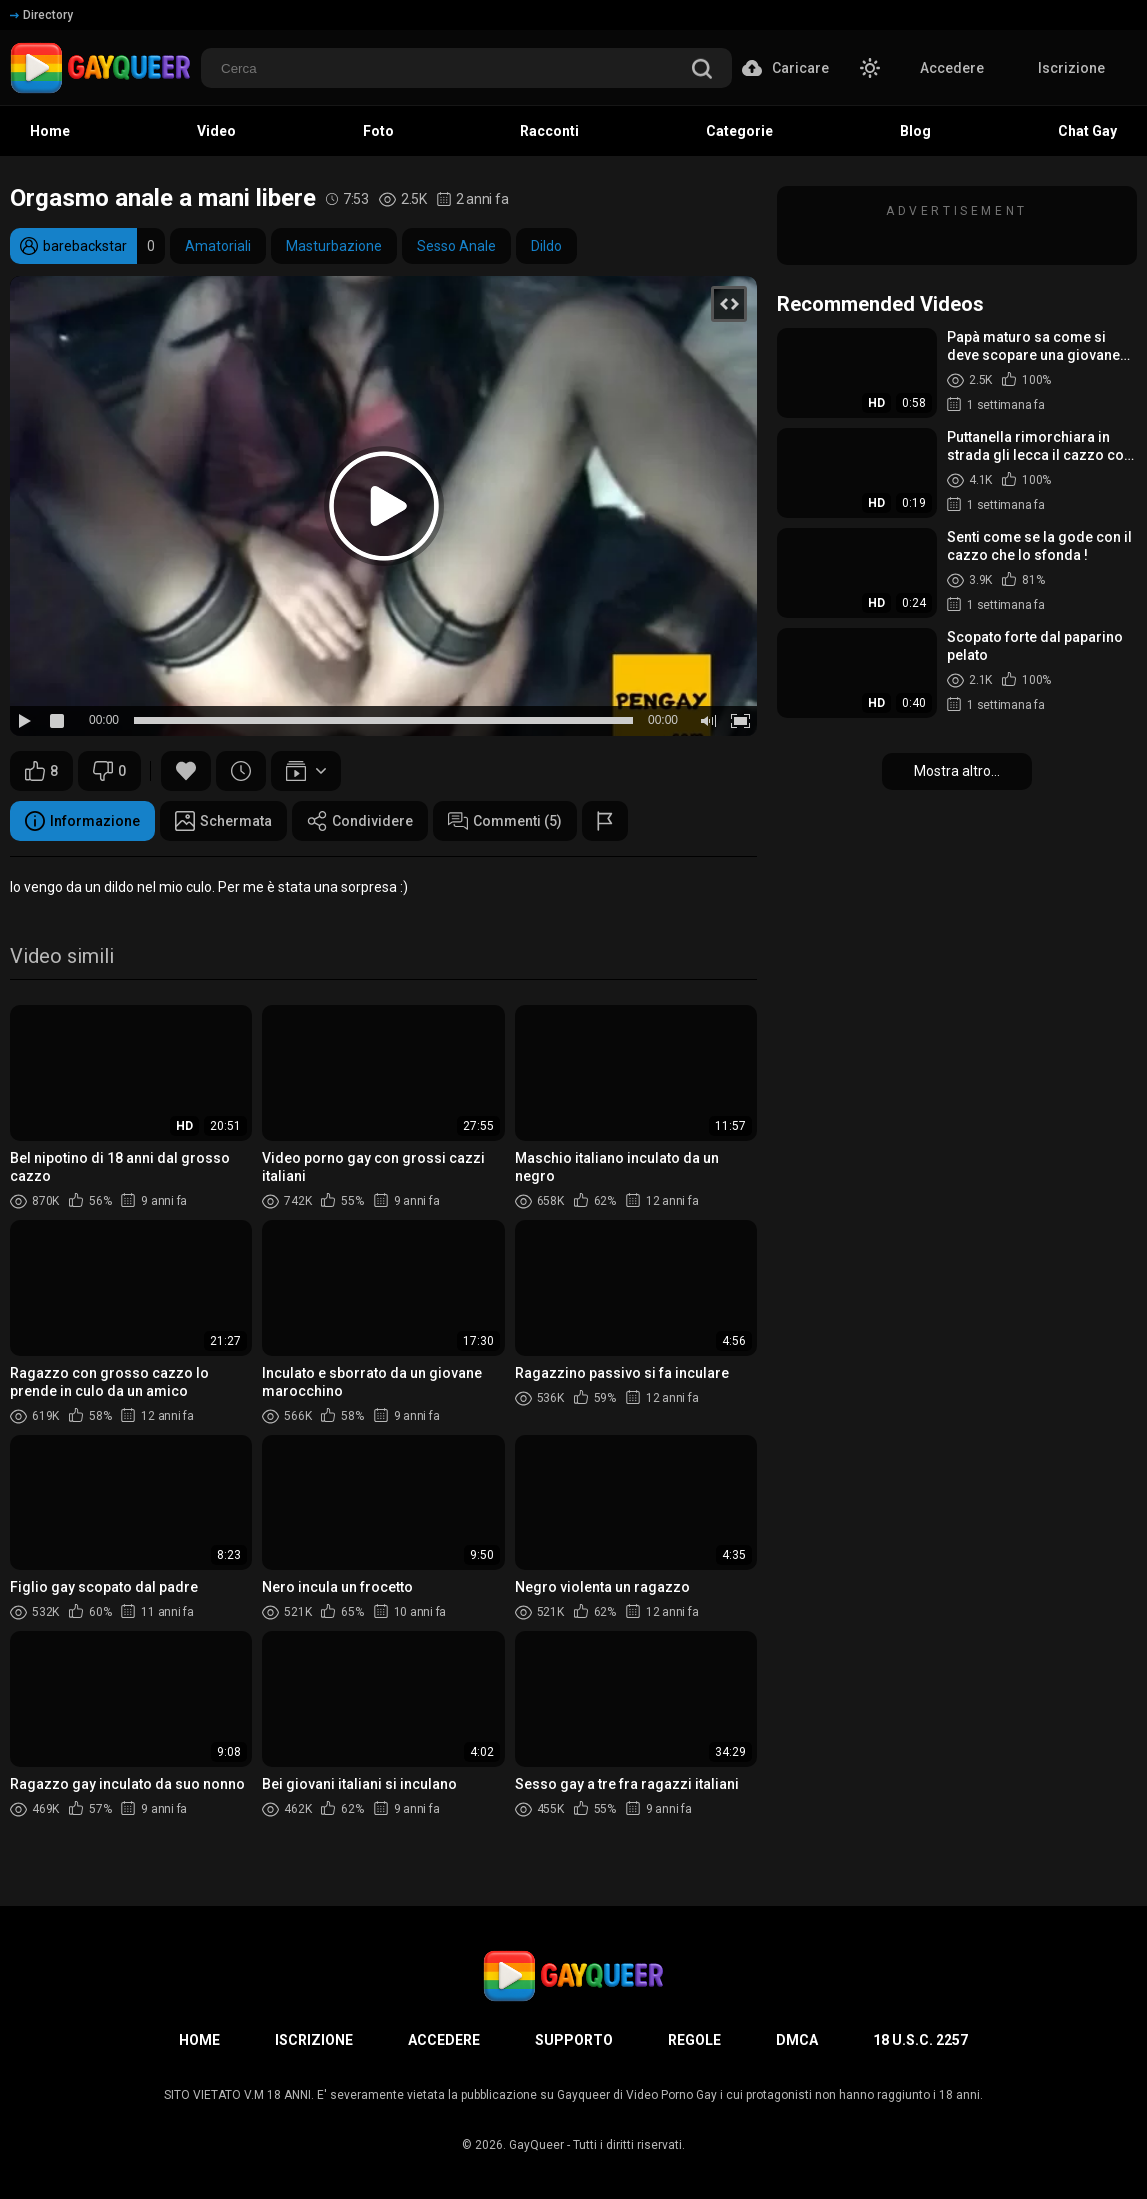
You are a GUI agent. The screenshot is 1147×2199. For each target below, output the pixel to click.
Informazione (82, 821)
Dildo (546, 246)
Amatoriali (218, 246)
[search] (702, 70)
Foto (378, 131)
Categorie (739, 131)
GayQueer (536, 2145)
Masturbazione (334, 246)
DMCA (797, 2040)
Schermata (223, 821)
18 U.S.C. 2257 (920, 2040)
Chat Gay (1087, 131)
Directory (41, 15)
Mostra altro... (957, 771)
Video (216, 131)
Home (50, 131)
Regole (694, 2040)
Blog (915, 131)
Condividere (360, 821)
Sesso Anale (456, 246)
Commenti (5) (505, 821)
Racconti (549, 131)
